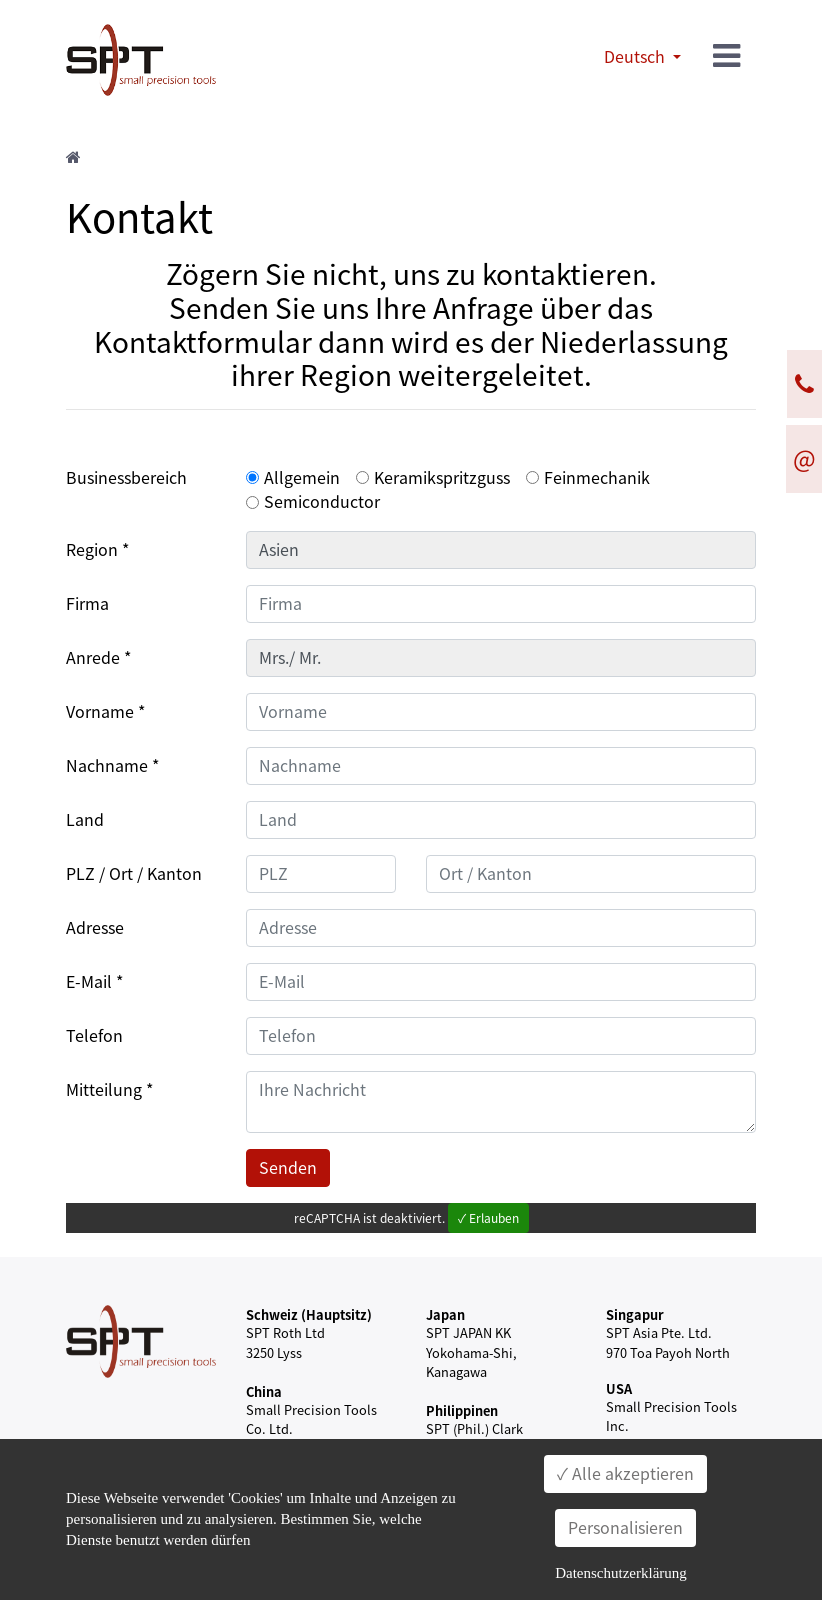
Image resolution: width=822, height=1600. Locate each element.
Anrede (93, 658)
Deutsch (636, 57)
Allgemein (302, 478)
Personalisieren (625, 1528)
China (264, 1391)
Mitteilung (104, 1090)
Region (92, 550)
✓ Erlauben (488, 1218)
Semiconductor (322, 502)
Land (85, 820)
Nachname (107, 766)
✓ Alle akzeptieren (625, 1474)
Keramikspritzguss (442, 478)
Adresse (95, 928)
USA (619, 1388)
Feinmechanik (597, 478)
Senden (288, 1168)
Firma (87, 604)
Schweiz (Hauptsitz (306, 1314)
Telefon (94, 1036)
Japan (445, 1314)
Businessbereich (126, 478)
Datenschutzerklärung (621, 1573)
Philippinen (462, 1410)
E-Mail (89, 982)
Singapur (635, 1314)
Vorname (100, 712)
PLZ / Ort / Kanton (134, 874)
